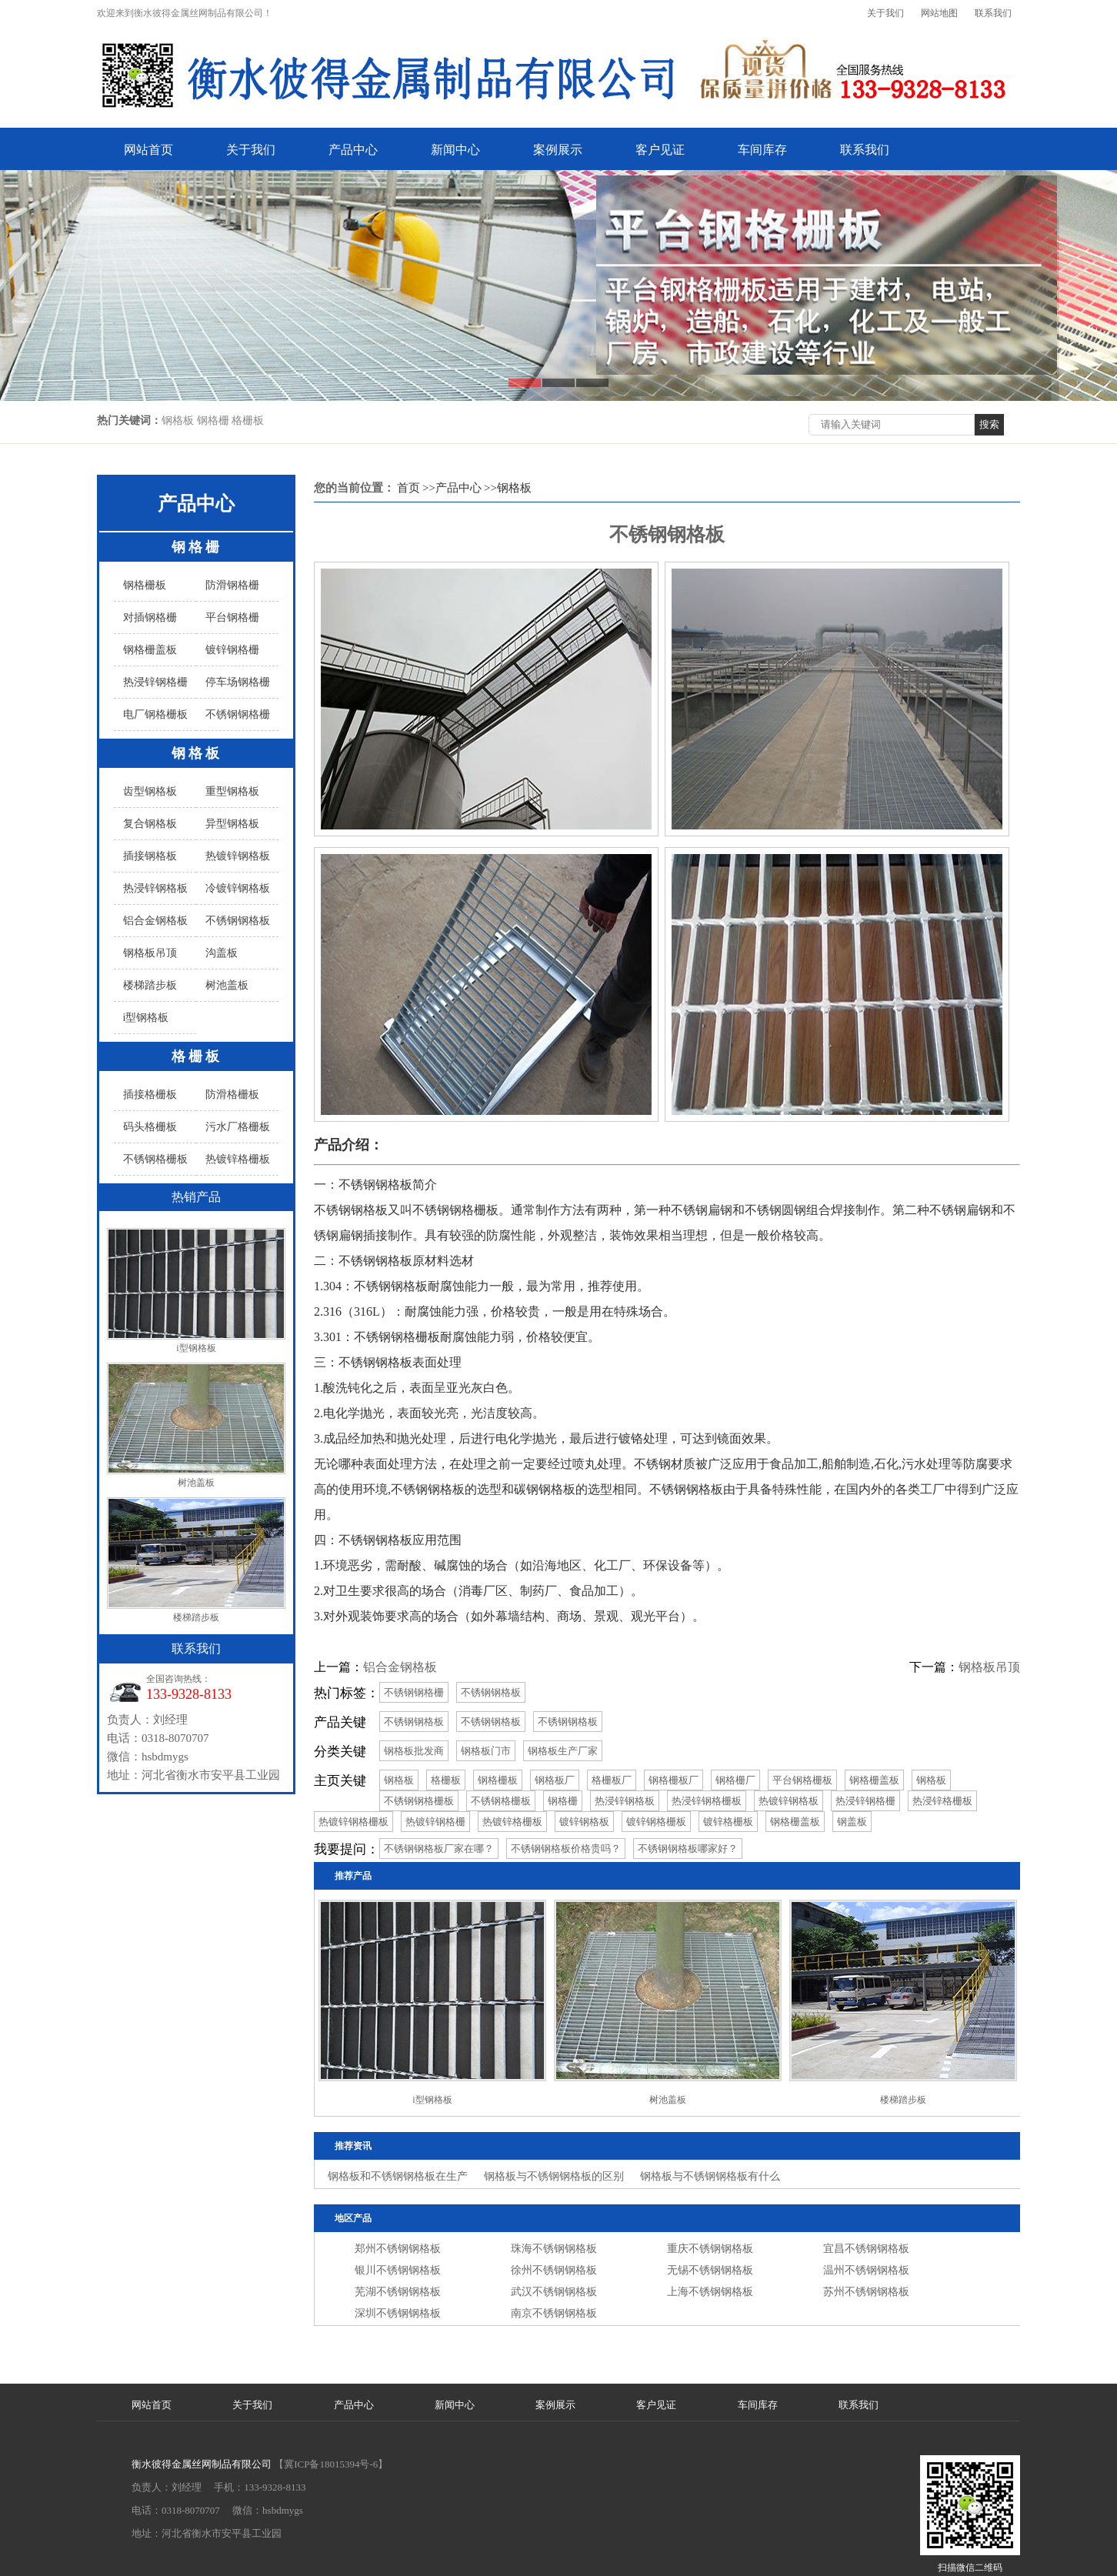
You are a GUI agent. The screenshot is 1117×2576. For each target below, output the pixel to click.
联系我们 (993, 13)
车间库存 (762, 149)
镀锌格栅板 (728, 1821)
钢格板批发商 (414, 1751)
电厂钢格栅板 (155, 714)
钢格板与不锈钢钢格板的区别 (554, 2176)
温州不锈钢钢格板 (866, 2270)
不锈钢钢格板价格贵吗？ (566, 1848)
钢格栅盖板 (150, 650)
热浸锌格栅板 (942, 1801)
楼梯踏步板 (150, 985)
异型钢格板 (232, 823)
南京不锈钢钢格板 (554, 2313)
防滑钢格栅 (232, 585)
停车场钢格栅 (237, 682)
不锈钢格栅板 (155, 1159)
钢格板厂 (555, 1780)
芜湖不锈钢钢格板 (398, 2291)
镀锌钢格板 (584, 1821)
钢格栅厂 (735, 1780)
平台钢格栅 (232, 617)
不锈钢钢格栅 (237, 714)
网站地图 (939, 13)
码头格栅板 (150, 1127)
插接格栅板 (150, 1094)
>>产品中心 (452, 488)
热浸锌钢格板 (155, 888)
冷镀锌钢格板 (237, 888)
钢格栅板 (144, 585)
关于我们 (885, 13)
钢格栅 (197, 547)
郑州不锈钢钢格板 (398, 2248)
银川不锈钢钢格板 (398, 2270)
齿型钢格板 (150, 791)
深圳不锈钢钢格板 (398, 2313)
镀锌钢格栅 (232, 650)
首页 (408, 488)
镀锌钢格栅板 (656, 1821)
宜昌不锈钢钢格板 (866, 2248)
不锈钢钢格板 (237, 920)
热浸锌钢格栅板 (707, 1801)
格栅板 (197, 1056)
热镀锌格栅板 (237, 1159)
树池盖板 (226, 985)
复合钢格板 (150, 823)
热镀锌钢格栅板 (353, 1821)
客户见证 (660, 149)
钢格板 (197, 753)
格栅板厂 (612, 1780)
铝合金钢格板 (155, 920)
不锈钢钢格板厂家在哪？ (439, 1848)
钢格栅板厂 (674, 1780)
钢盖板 (852, 1821)
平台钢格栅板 (802, 1780)
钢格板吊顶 (150, 953)
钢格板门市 (486, 1751)
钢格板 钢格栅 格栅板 (213, 420)
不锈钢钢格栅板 (419, 1801)
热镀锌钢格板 (237, 856)
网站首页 (148, 149)
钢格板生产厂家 (563, 1751)
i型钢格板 (146, 1017)
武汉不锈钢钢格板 (554, 2291)
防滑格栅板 (232, 1094)
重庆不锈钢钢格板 (710, 2248)
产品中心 (353, 149)
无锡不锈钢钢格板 (710, 2270)
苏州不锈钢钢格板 (866, 2291)
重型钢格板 (232, 791)
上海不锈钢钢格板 (710, 2291)
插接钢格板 (150, 856)
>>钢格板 (508, 488)
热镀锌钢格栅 (435, 1821)
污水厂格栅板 (237, 1127)
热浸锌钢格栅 (155, 682)
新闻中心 (455, 149)
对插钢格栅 (150, 617)
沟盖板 (221, 953)
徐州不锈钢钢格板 (554, 2270)
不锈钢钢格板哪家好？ (688, 1848)
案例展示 (557, 149)
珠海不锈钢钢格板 (554, 2248)
